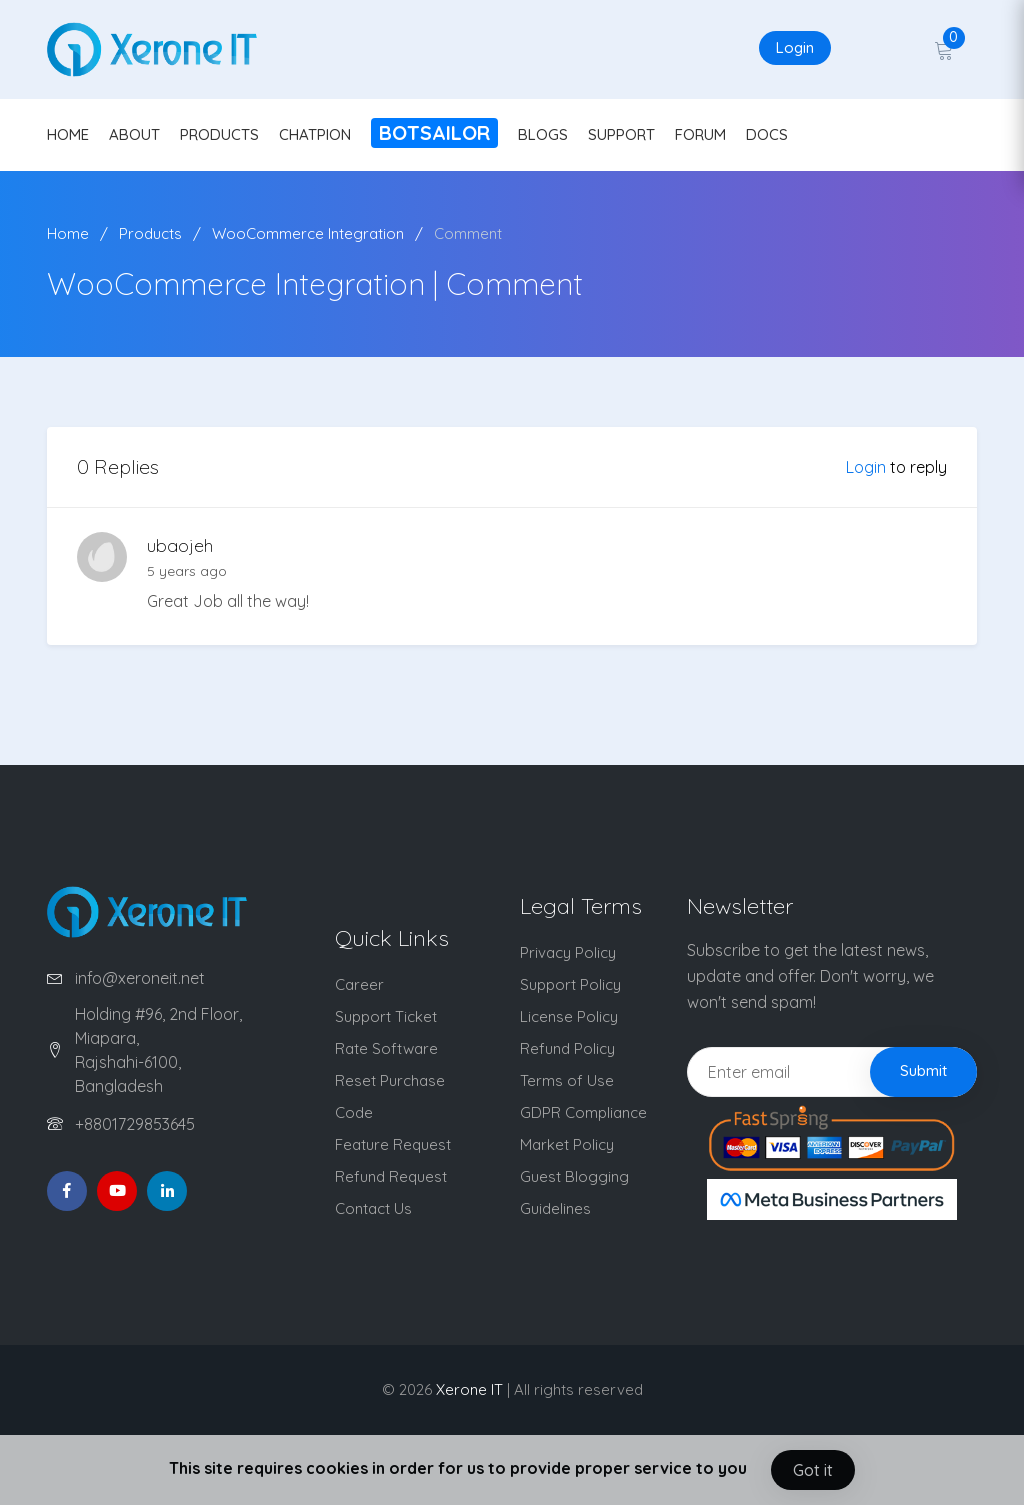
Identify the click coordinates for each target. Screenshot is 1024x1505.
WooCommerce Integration (308, 233)
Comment (468, 233)
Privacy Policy (568, 952)
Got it (813, 1470)
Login (795, 47)
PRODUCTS (219, 134)
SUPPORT (621, 134)
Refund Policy (567, 1048)
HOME (68, 134)
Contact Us (373, 1208)
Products (150, 233)
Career (359, 984)
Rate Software (386, 1048)
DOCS (767, 134)
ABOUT (134, 134)
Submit (923, 1070)
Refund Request (391, 1176)
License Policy (569, 1016)
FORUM (700, 134)
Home (68, 233)
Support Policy (570, 984)
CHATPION (315, 134)
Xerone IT (469, 1389)
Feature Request (393, 1144)
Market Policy (567, 1144)
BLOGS (543, 134)
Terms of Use (567, 1080)
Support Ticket (386, 1016)
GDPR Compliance (583, 1112)
